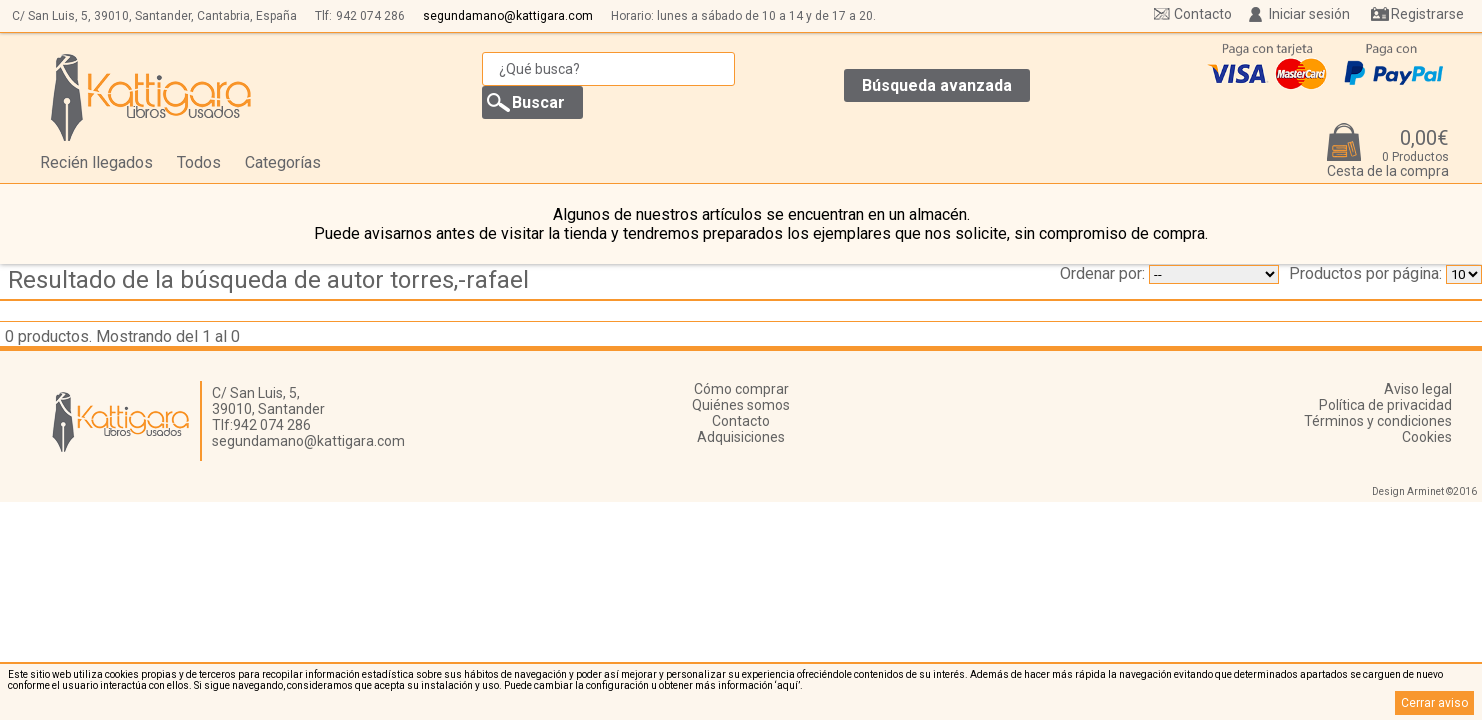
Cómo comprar (741, 389)
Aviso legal (1418, 389)
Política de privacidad (1385, 405)
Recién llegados (96, 162)
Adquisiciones (741, 437)
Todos (199, 162)
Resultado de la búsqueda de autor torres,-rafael (268, 280)
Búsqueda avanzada (937, 85)
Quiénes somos (741, 405)
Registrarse (1427, 14)
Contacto (1203, 14)
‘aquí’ (787, 685)
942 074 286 (370, 16)
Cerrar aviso (1434, 703)
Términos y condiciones (1378, 421)
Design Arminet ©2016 (1424, 491)
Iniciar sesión (1309, 14)
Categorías (283, 162)
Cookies (1427, 437)
